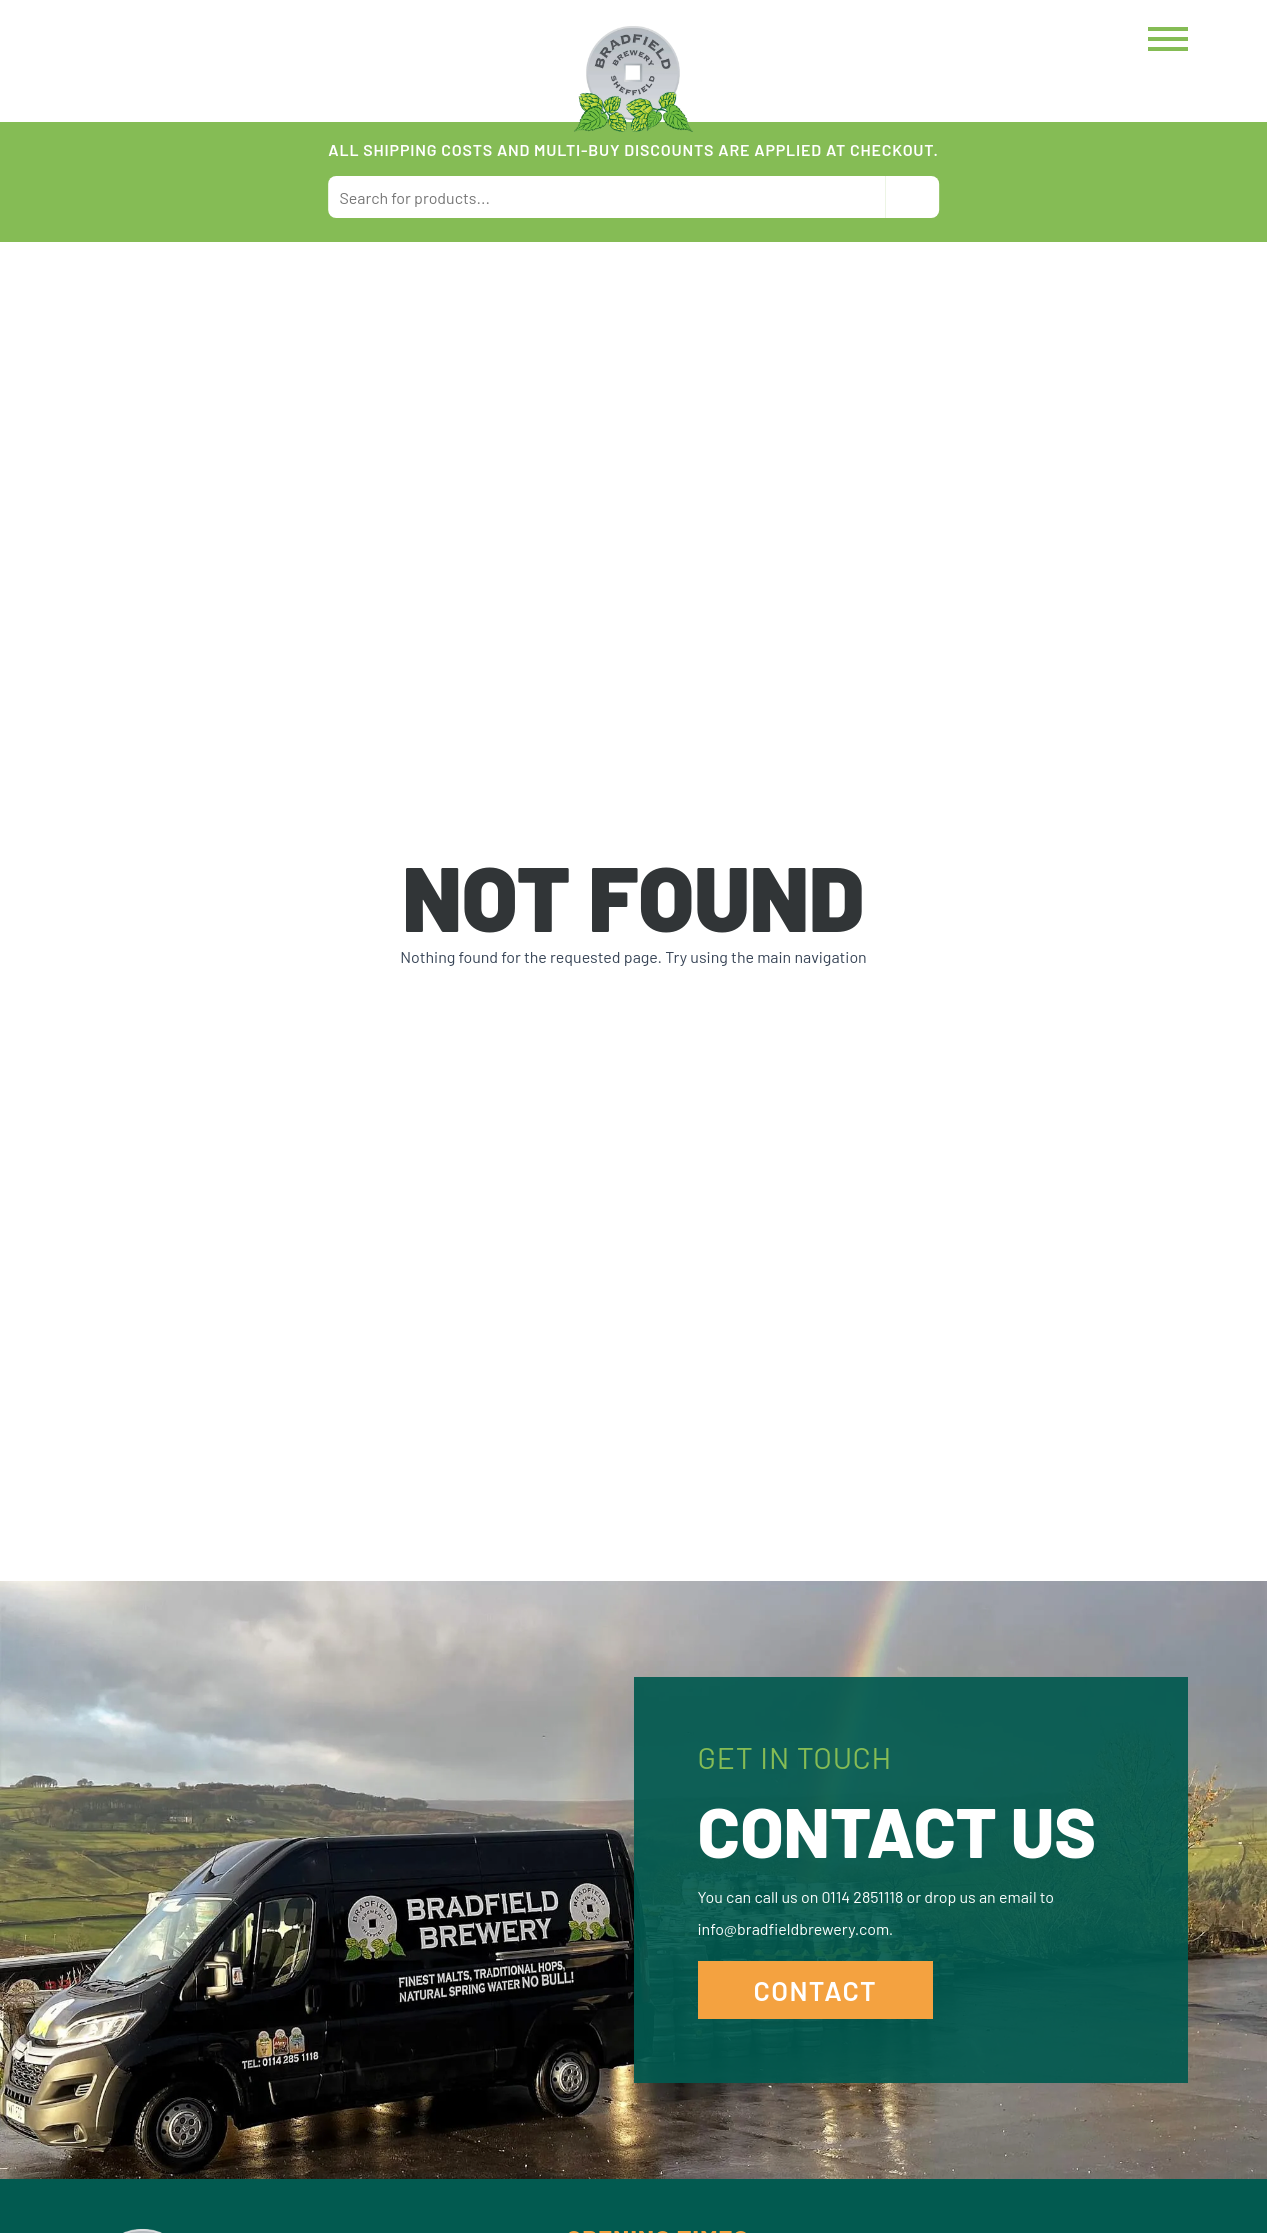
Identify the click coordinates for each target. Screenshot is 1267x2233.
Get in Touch (795, 1757)
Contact (816, 1990)
